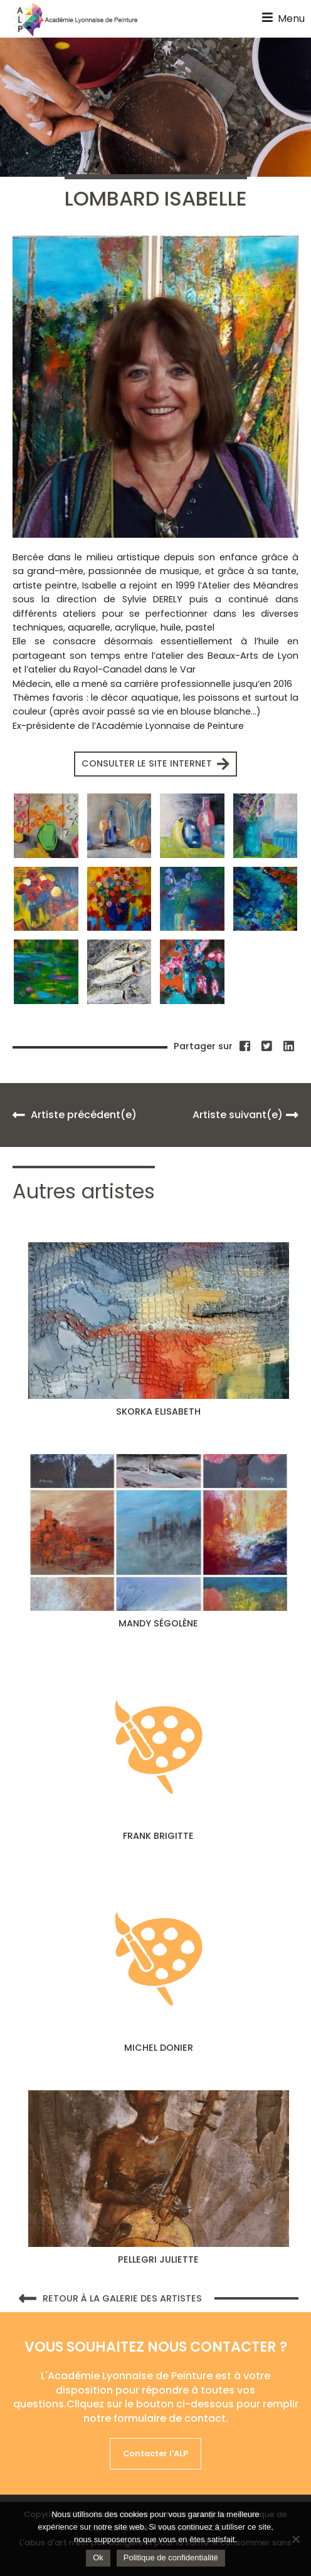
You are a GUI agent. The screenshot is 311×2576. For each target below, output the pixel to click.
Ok (98, 2557)
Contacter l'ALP (155, 2453)
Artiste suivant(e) (245, 1114)
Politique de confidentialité (171, 2557)
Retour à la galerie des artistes (110, 2299)
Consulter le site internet (155, 764)
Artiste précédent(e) (75, 1114)
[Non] (295, 2539)
